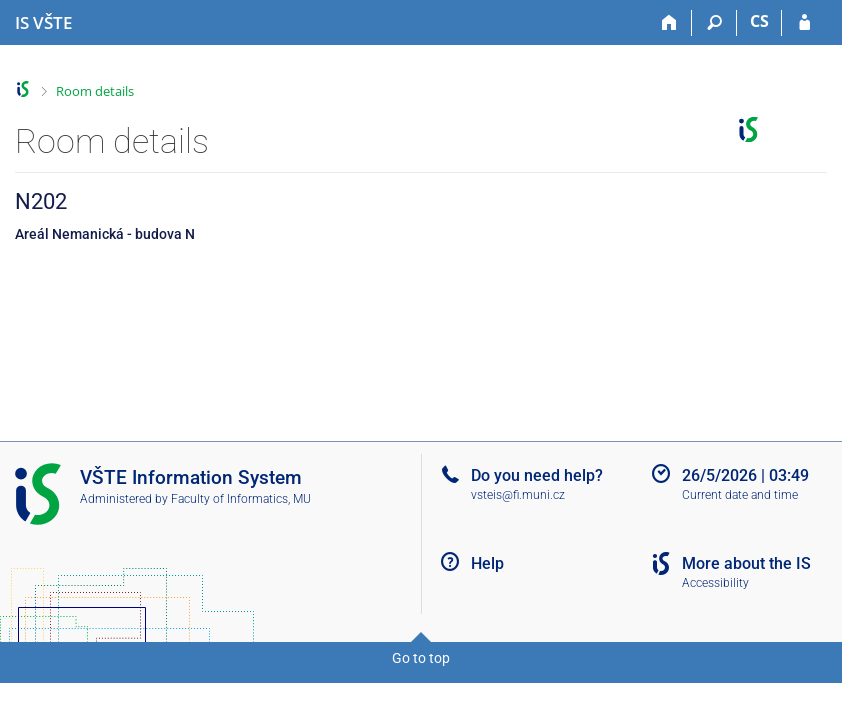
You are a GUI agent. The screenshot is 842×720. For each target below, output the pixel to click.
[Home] (669, 23)
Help (487, 563)
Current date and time (740, 495)
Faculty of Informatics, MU (241, 499)
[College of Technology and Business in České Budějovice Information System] (43, 23)
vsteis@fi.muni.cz (518, 495)
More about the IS (746, 563)
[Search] (714, 23)
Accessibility (715, 583)
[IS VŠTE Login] (804, 23)
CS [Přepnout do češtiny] (759, 21)
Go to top (421, 658)
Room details (95, 91)
